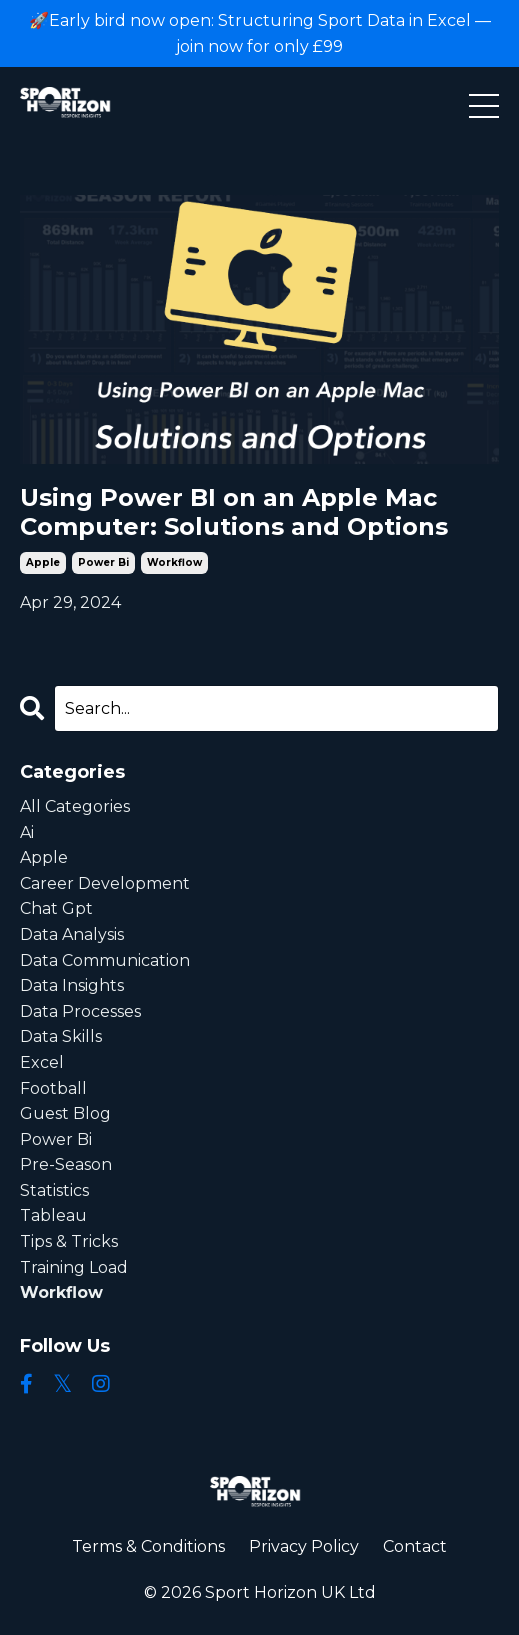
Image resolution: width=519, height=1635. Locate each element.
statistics (54, 1190)
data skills (61, 1036)
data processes (80, 1011)
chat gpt (56, 908)
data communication (105, 960)
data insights (72, 985)
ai (27, 832)
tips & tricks (69, 1241)
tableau (53, 1215)
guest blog (65, 1113)
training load (74, 1267)
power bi (103, 562)
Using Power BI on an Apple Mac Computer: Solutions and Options (234, 512)
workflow (174, 562)
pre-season (66, 1164)
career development (105, 883)
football (53, 1088)
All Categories (75, 806)
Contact (415, 1546)
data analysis (72, 934)
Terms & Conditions (148, 1546)
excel (42, 1062)
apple (43, 562)
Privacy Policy (304, 1546)
